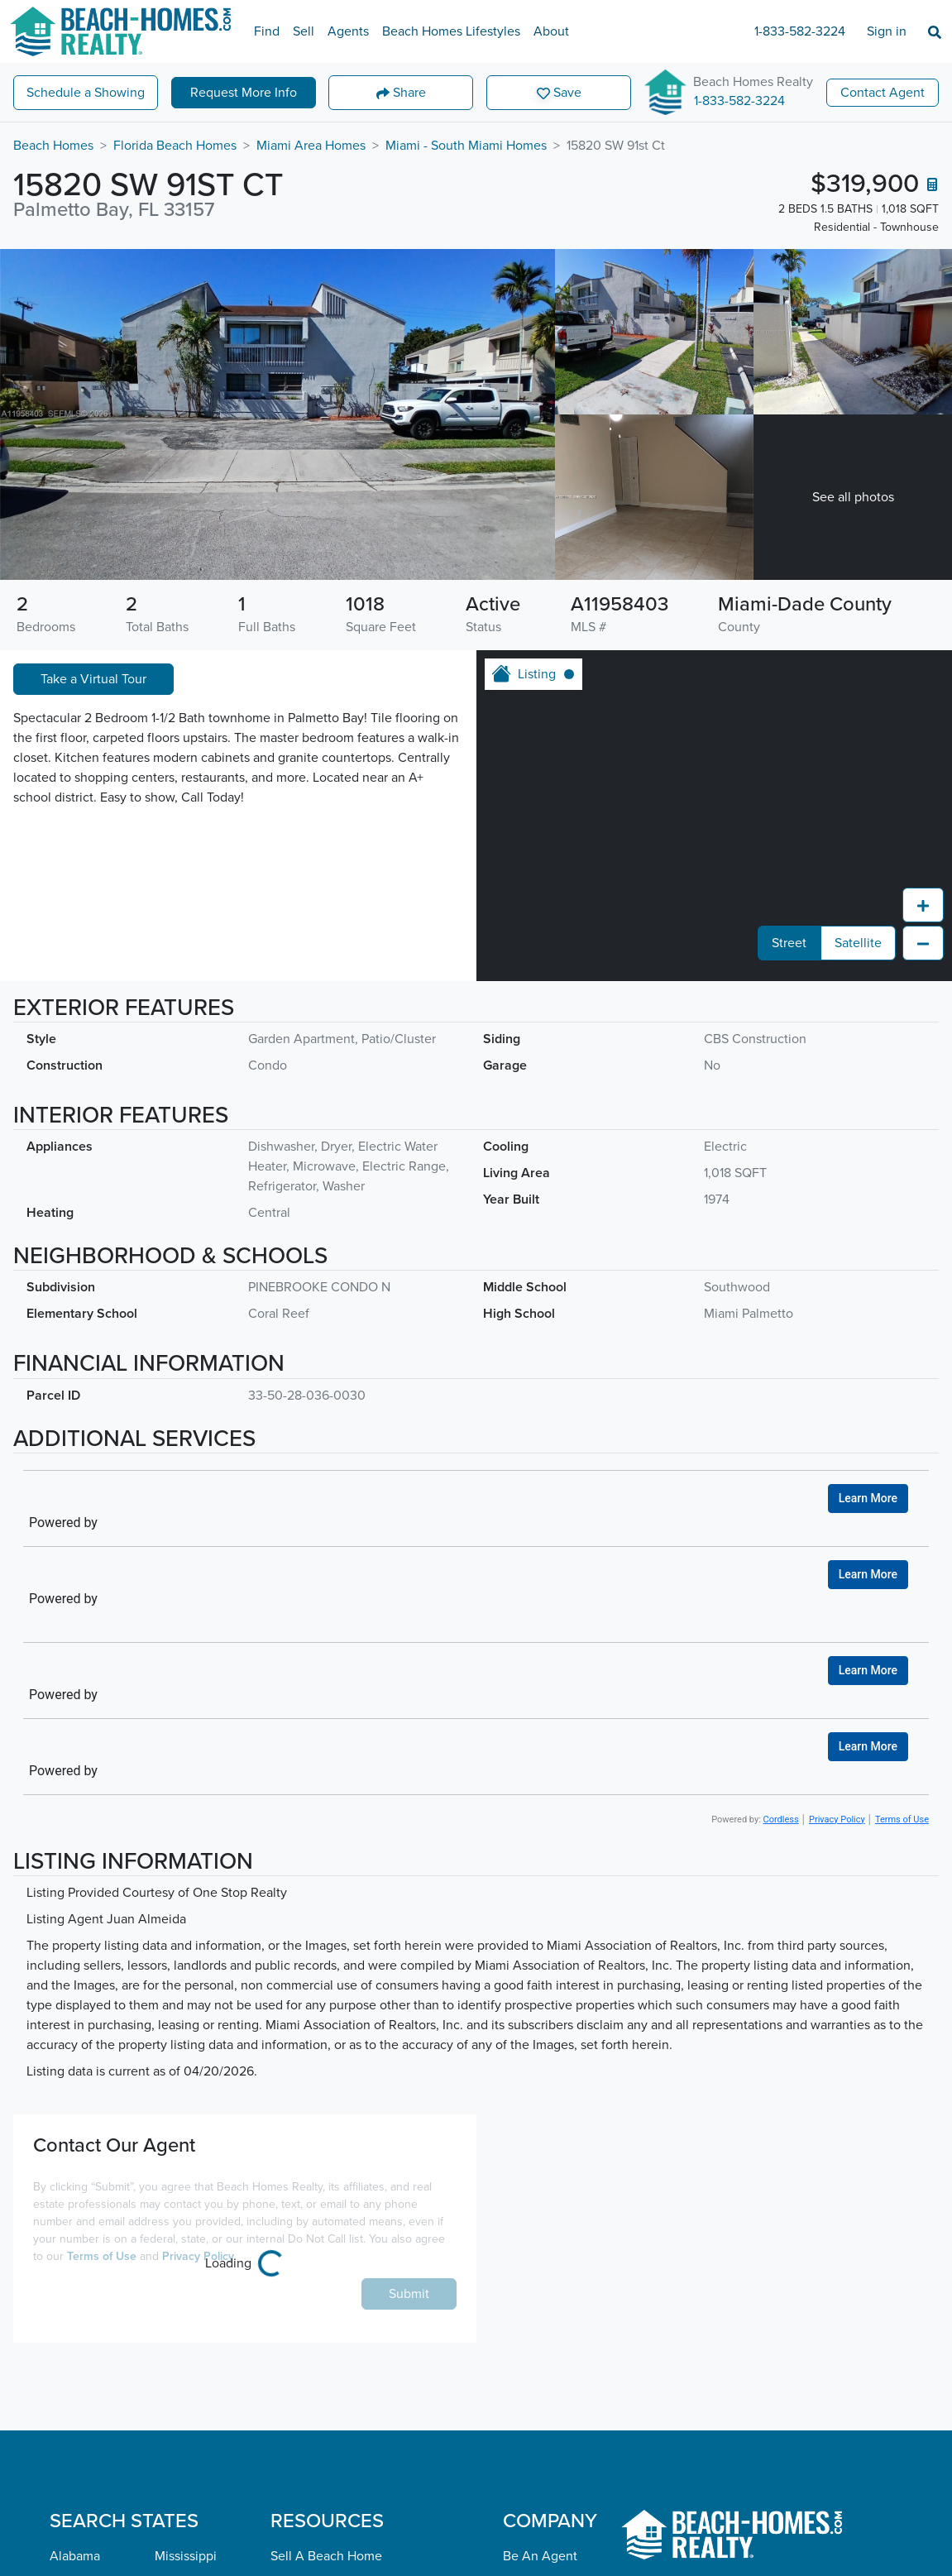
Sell (303, 31)
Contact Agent (882, 92)
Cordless (781, 1819)
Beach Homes (53, 145)
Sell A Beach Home (326, 2556)
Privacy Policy (837, 1819)
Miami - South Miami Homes (466, 145)
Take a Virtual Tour (93, 679)
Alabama (75, 2556)
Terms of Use (902, 1819)
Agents (348, 31)
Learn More (868, 1498)
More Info (243, 92)
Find (267, 31)
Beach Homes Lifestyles (451, 31)
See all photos (853, 497)
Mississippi (186, 2556)
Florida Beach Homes (175, 145)
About (551, 31)
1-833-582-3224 (799, 31)
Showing (85, 92)
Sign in (887, 31)
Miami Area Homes (311, 145)
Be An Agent (540, 2556)
